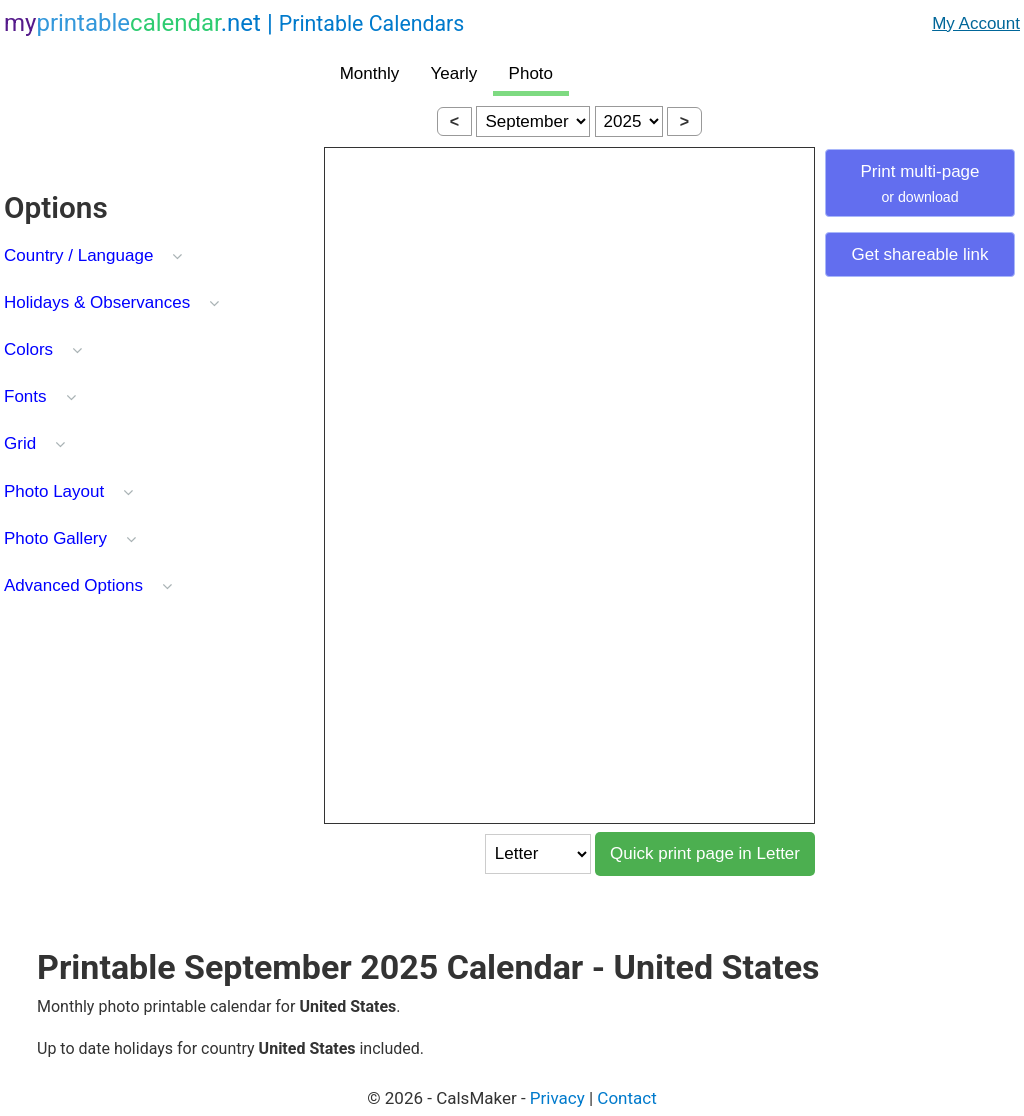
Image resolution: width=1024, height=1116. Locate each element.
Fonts (25, 396)
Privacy (557, 1098)
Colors (28, 349)
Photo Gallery (55, 538)
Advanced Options (73, 585)
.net (234, 23)
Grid (20, 443)
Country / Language (78, 255)
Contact (626, 1098)
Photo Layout (54, 491)
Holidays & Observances (97, 302)
